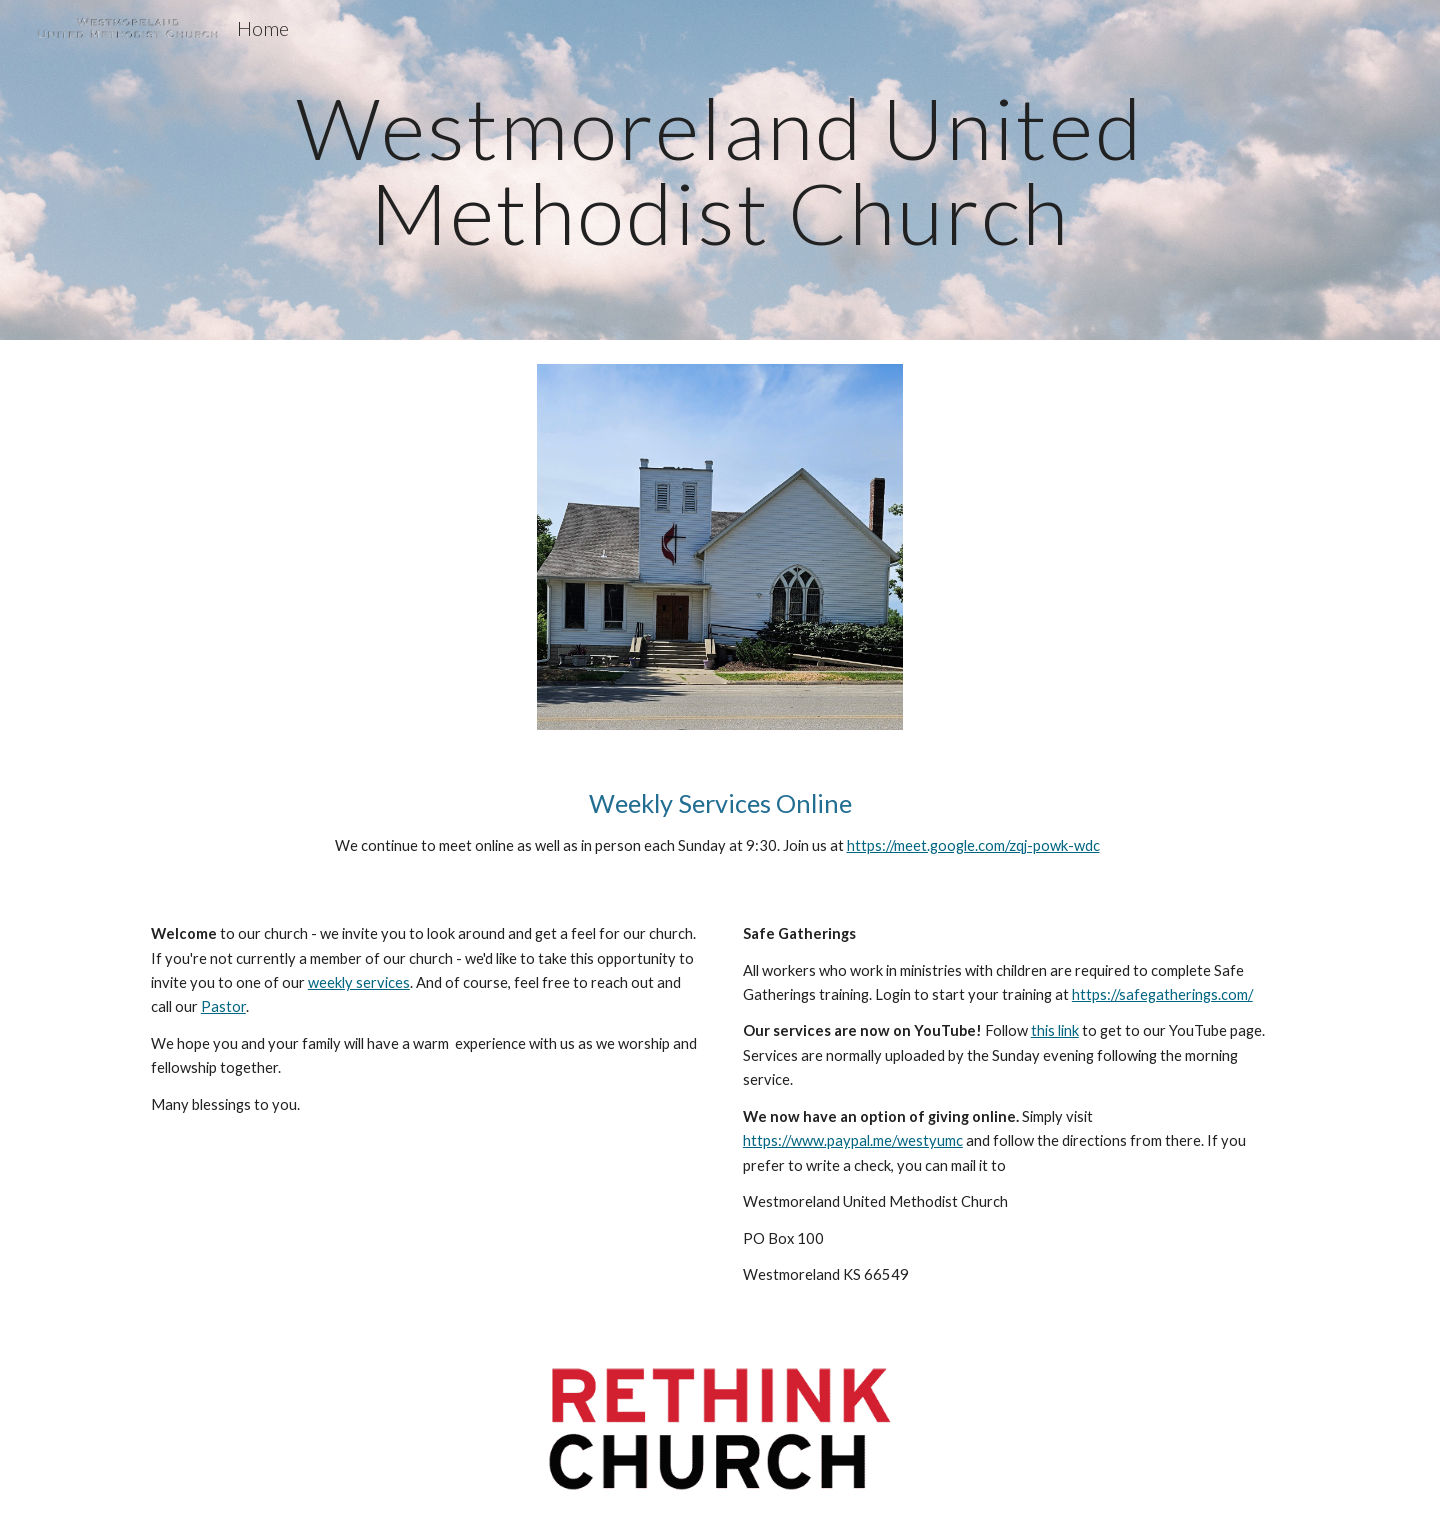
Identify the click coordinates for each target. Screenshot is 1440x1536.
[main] (720, 170)
